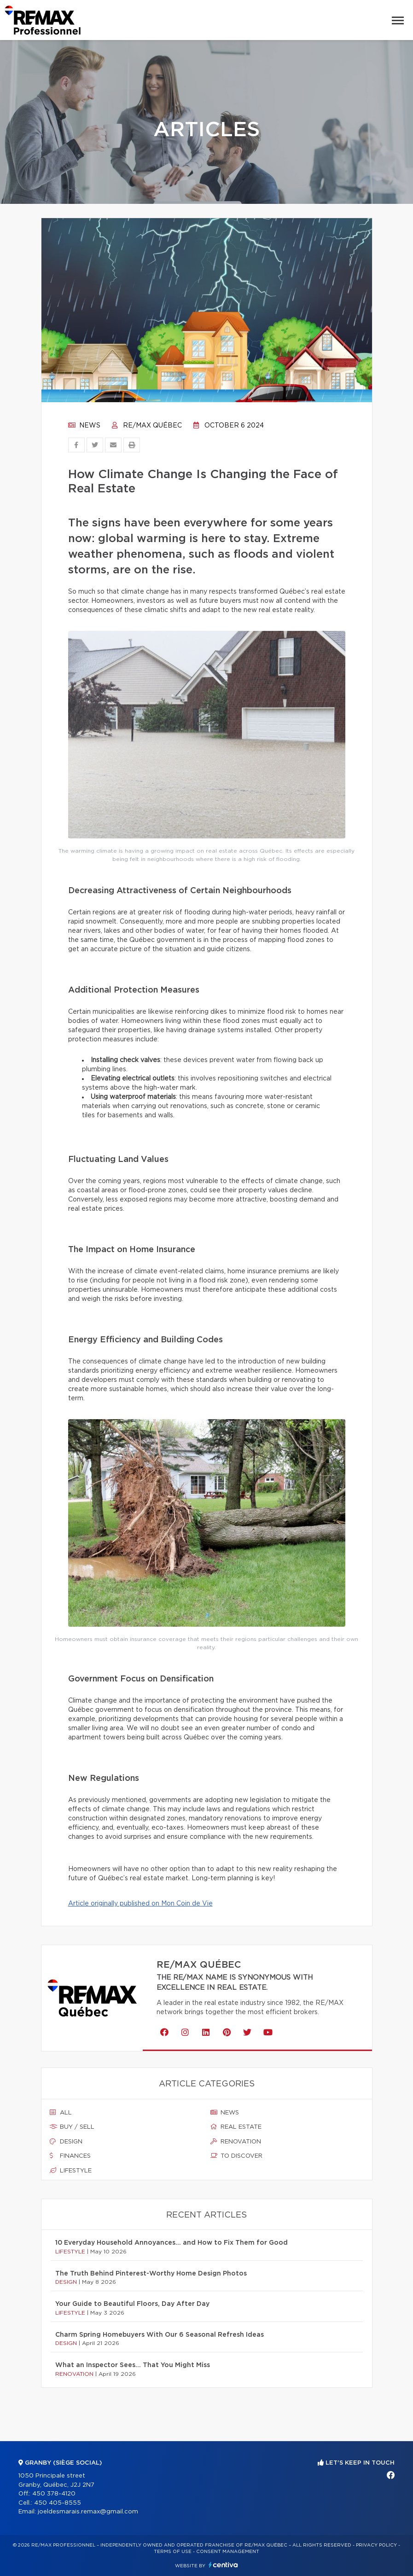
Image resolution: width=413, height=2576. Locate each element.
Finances (70, 2156)
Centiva (223, 2565)
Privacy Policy (376, 2545)
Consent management (227, 2551)
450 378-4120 (54, 2494)
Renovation (235, 2141)
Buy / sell (72, 2127)
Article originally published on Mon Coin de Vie (140, 1903)
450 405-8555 (57, 2503)
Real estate (236, 2127)
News (84, 425)
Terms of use (173, 2551)
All (61, 2112)
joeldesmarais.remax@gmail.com (88, 2512)
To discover (236, 2156)
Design (66, 2141)
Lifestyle (71, 2170)
